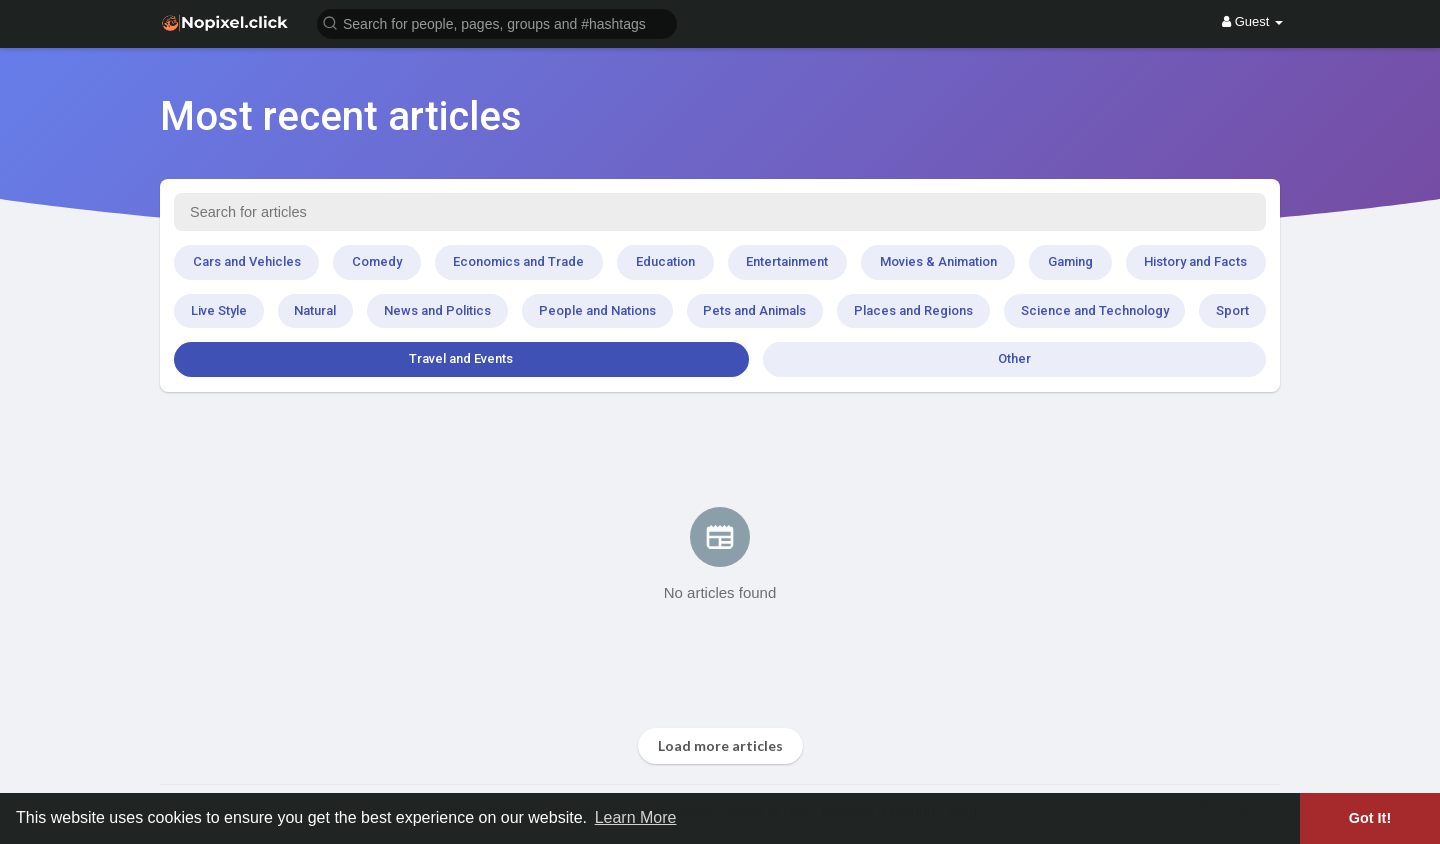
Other (1014, 358)
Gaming (1070, 261)
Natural (315, 310)
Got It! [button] (1370, 818)
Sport (1232, 310)
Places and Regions (913, 310)
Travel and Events (461, 358)
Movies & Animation (938, 261)
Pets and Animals (754, 310)
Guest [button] (1252, 21)
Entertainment (787, 261)
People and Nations (597, 310)
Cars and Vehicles (247, 261)
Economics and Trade (518, 261)
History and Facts (1195, 261)
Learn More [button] (636, 817)
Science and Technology (1095, 310)
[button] (497, 22)
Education (665, 261)
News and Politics (437, 310)
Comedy (377, 261)
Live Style (219, 310)
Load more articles (720, 745)
